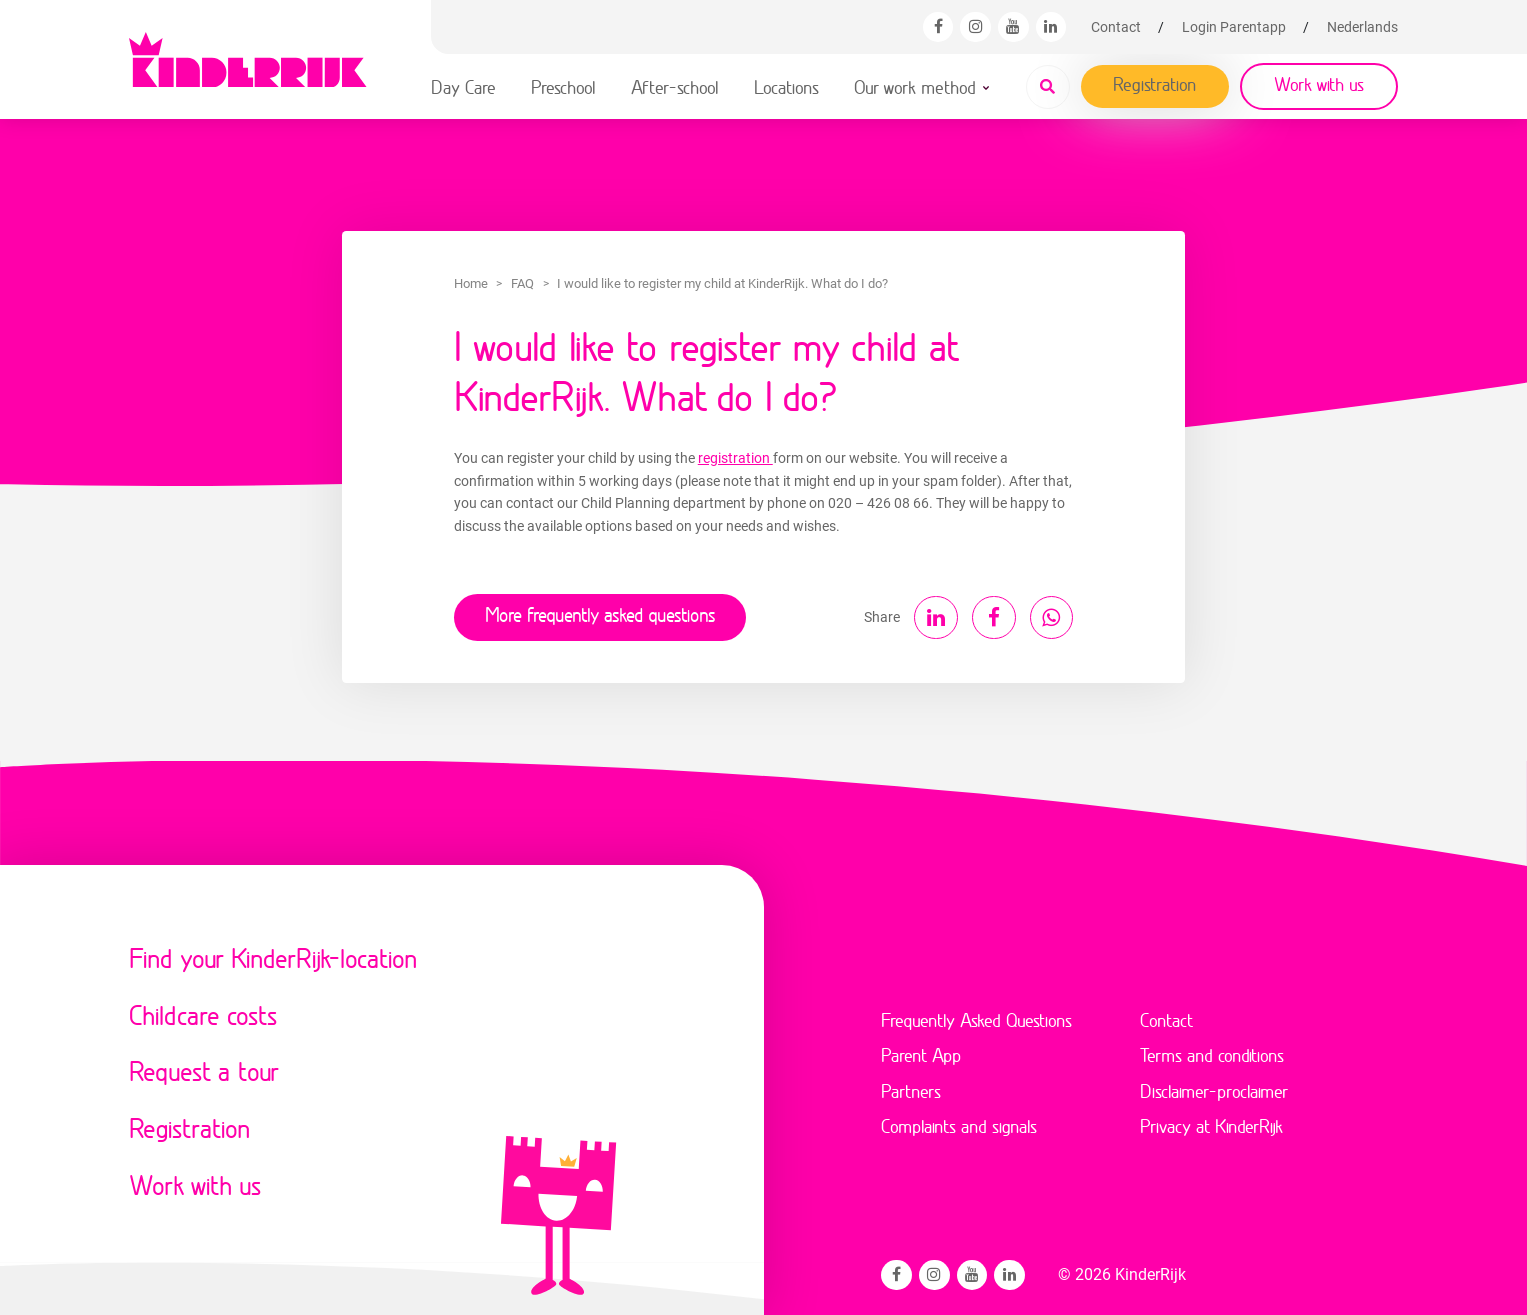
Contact (1116, 27)
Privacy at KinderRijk (1211, 1123)
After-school (675, 87)
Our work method (915, 87)
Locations (786, 87)
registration (735, 458)
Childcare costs (203, 1011)
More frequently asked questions (597, 613)
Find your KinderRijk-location (273, 954)
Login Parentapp (1234, 27)
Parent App (921, 1052)
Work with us (1319, 84)
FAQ (522, 283)
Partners (911, 1087)
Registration (1155, 84)
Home (471, 283)
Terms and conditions (1212, 1052)
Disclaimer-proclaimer (1214, 1087)
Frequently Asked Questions (976, 1016)
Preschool (563, 87)
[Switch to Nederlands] (1362, 27)
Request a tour (204, 1067)
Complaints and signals (959, 1123)
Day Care (463, 87)
